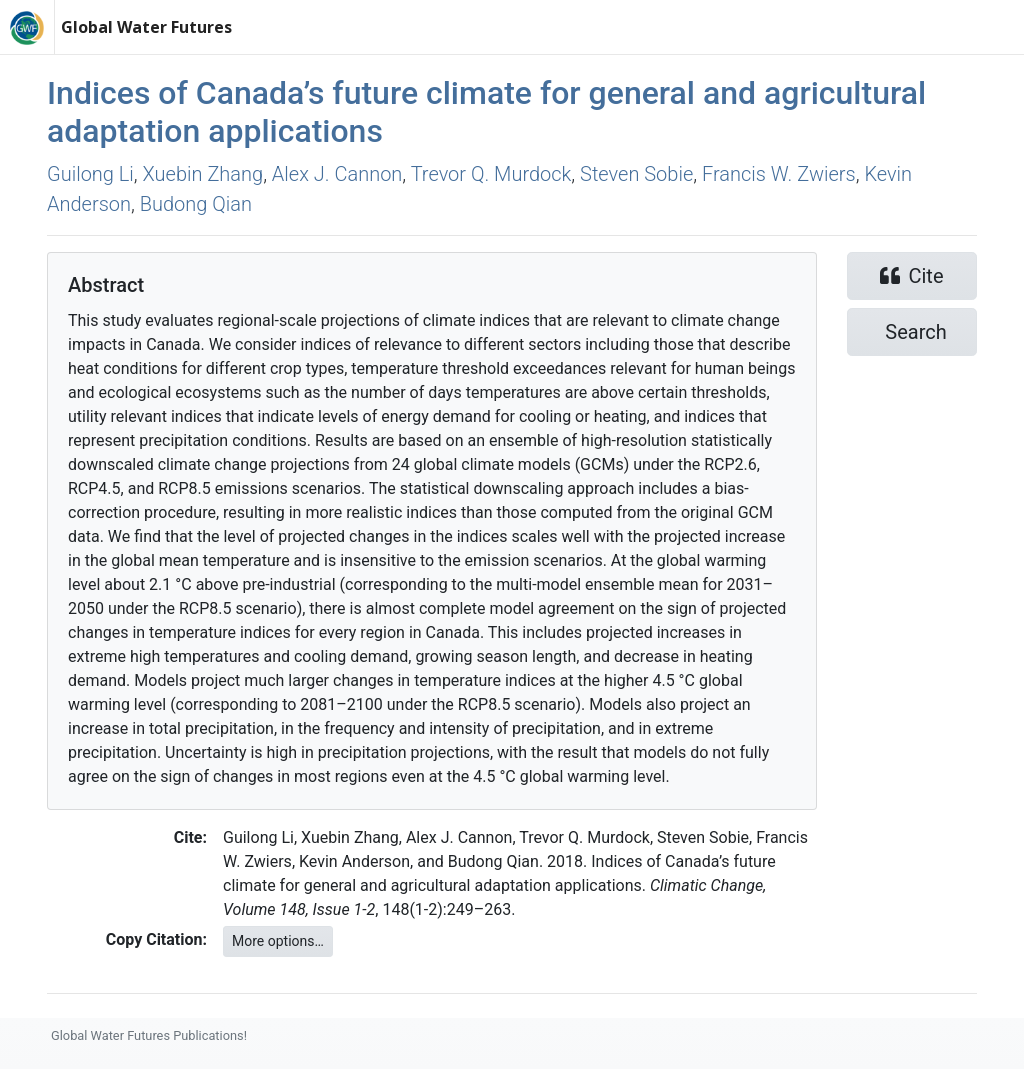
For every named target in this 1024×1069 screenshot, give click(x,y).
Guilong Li (90, 174)
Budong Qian (196, 204)
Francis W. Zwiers (779, 174)
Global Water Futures (146, 27)
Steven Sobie (636, 174)
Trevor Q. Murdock (491, 174)
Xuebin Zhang (203, 174)
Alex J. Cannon (337, 174)
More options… (278, 941)
